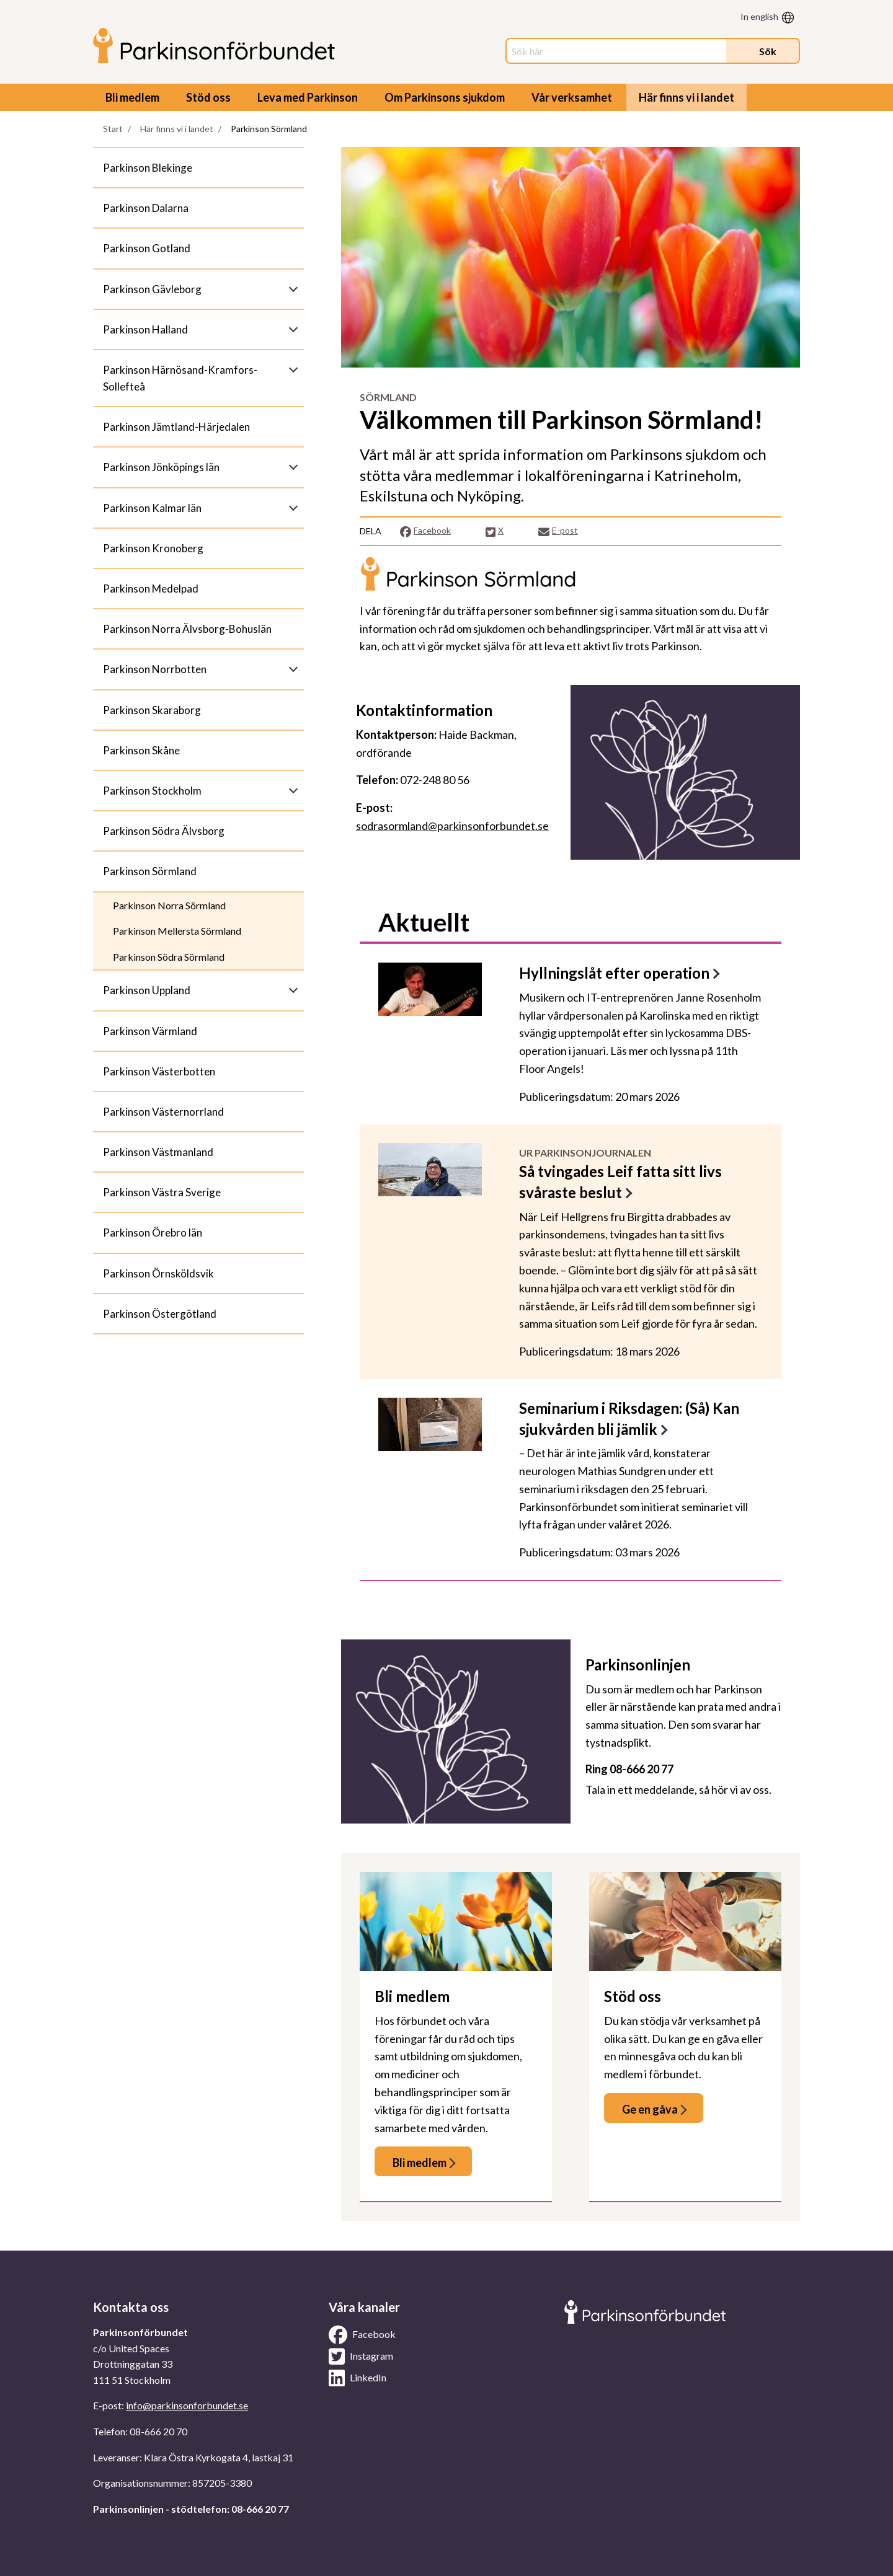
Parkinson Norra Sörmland (169, 905)
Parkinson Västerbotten (159, 1071)
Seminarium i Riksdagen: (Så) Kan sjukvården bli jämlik (629, 1418)
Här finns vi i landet (686, 97)
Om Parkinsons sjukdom (444, 97)
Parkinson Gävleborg (152, 289)
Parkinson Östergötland (159, 1313)
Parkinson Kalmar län (152, 507)
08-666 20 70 (158, 2431)
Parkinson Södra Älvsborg (163, 830)
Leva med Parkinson (307, 97)
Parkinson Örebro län (152, 1232)
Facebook (425, 531)
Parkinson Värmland (150, 1031)
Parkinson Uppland (146, 990)
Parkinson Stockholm (152, 790)
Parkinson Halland (145, 329)
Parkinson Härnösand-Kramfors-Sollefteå (180, 378)
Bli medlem (132, 97)
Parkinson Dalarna (146, 207)
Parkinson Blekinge (147, 167)
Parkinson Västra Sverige (162, 1192)
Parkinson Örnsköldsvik (158, 1273)
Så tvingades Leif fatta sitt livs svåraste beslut (620, 1181)
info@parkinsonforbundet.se (187, 2405)
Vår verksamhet (571, 97)
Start (113, 128)
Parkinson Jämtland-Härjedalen (176, 426)
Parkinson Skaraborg (152, 710)
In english (759, 16)
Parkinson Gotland (146, 248)
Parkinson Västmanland (158, 1151)
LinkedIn (357, 2378)
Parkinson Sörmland (150, 871)
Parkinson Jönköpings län (161, 467)
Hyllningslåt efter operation (614, 973)
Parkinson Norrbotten (155, 669)
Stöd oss (208, 97)
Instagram (361, 2356)
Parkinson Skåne (141, 750)
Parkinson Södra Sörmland (168, 957)
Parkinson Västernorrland (163, 1111)
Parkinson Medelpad (150, 588)
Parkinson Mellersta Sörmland (177, 931)
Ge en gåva (650, 2109)
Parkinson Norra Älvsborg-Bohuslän (187, 628)
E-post (558, 531)
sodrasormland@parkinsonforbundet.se (452, 825)
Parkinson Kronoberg (153, 548)
